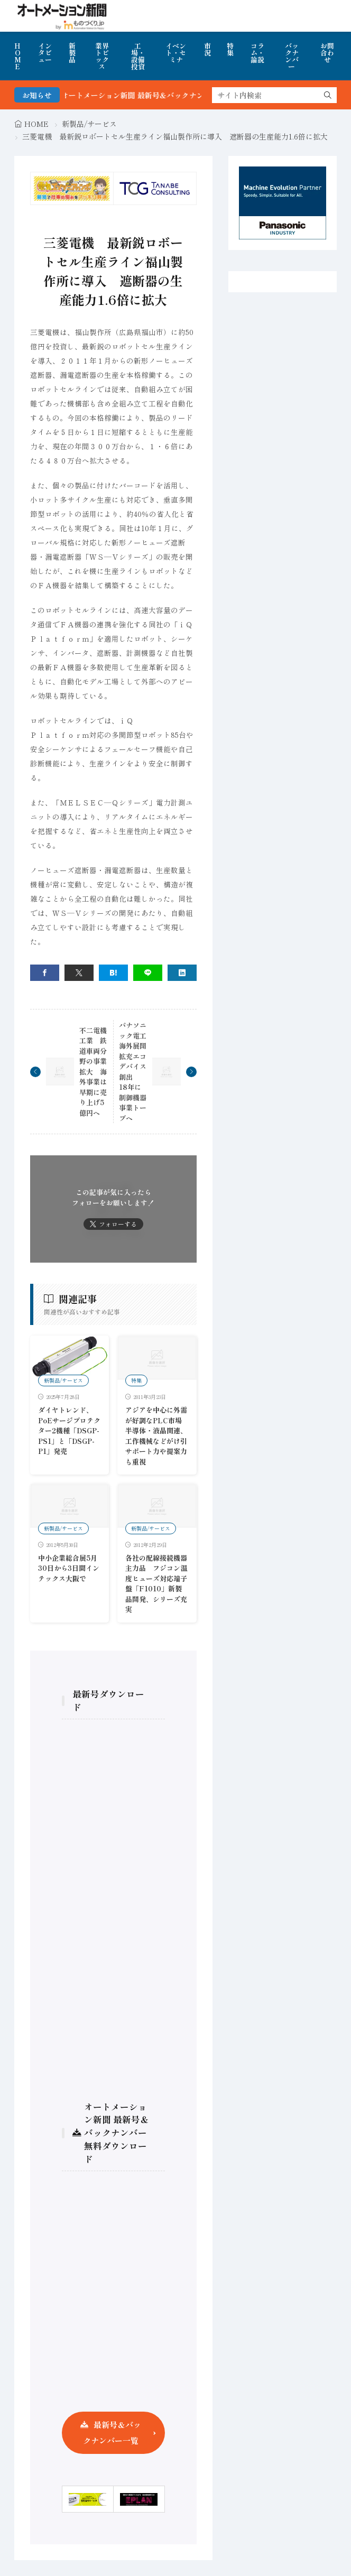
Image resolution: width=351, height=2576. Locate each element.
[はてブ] (113, 973)
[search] (327, 95)
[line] (147, 973)
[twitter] (79, 973)
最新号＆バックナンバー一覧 (112, 2432)
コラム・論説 (257, 52)
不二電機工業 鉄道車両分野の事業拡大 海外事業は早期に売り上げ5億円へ (93, 1071)
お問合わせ (327, 52)
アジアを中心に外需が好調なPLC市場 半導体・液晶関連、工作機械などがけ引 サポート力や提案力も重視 (159, 1436)
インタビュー (45, 52)
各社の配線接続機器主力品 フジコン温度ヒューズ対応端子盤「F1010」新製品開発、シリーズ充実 (156, 1584)
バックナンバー (292, 56)
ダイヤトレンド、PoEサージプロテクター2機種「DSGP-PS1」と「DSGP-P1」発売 (69, 1430)
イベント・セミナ (175, 52)
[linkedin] (182, 973)
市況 (207, 49)
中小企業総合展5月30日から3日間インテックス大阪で (68, 1568)
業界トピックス (102, 56)
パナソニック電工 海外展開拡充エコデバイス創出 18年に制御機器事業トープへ (136, 1071)
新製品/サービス (89, 123)
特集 (230, 49)
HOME (17, 56)
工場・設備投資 (138, 56)
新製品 (72, 52)
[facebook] (44, 973)
